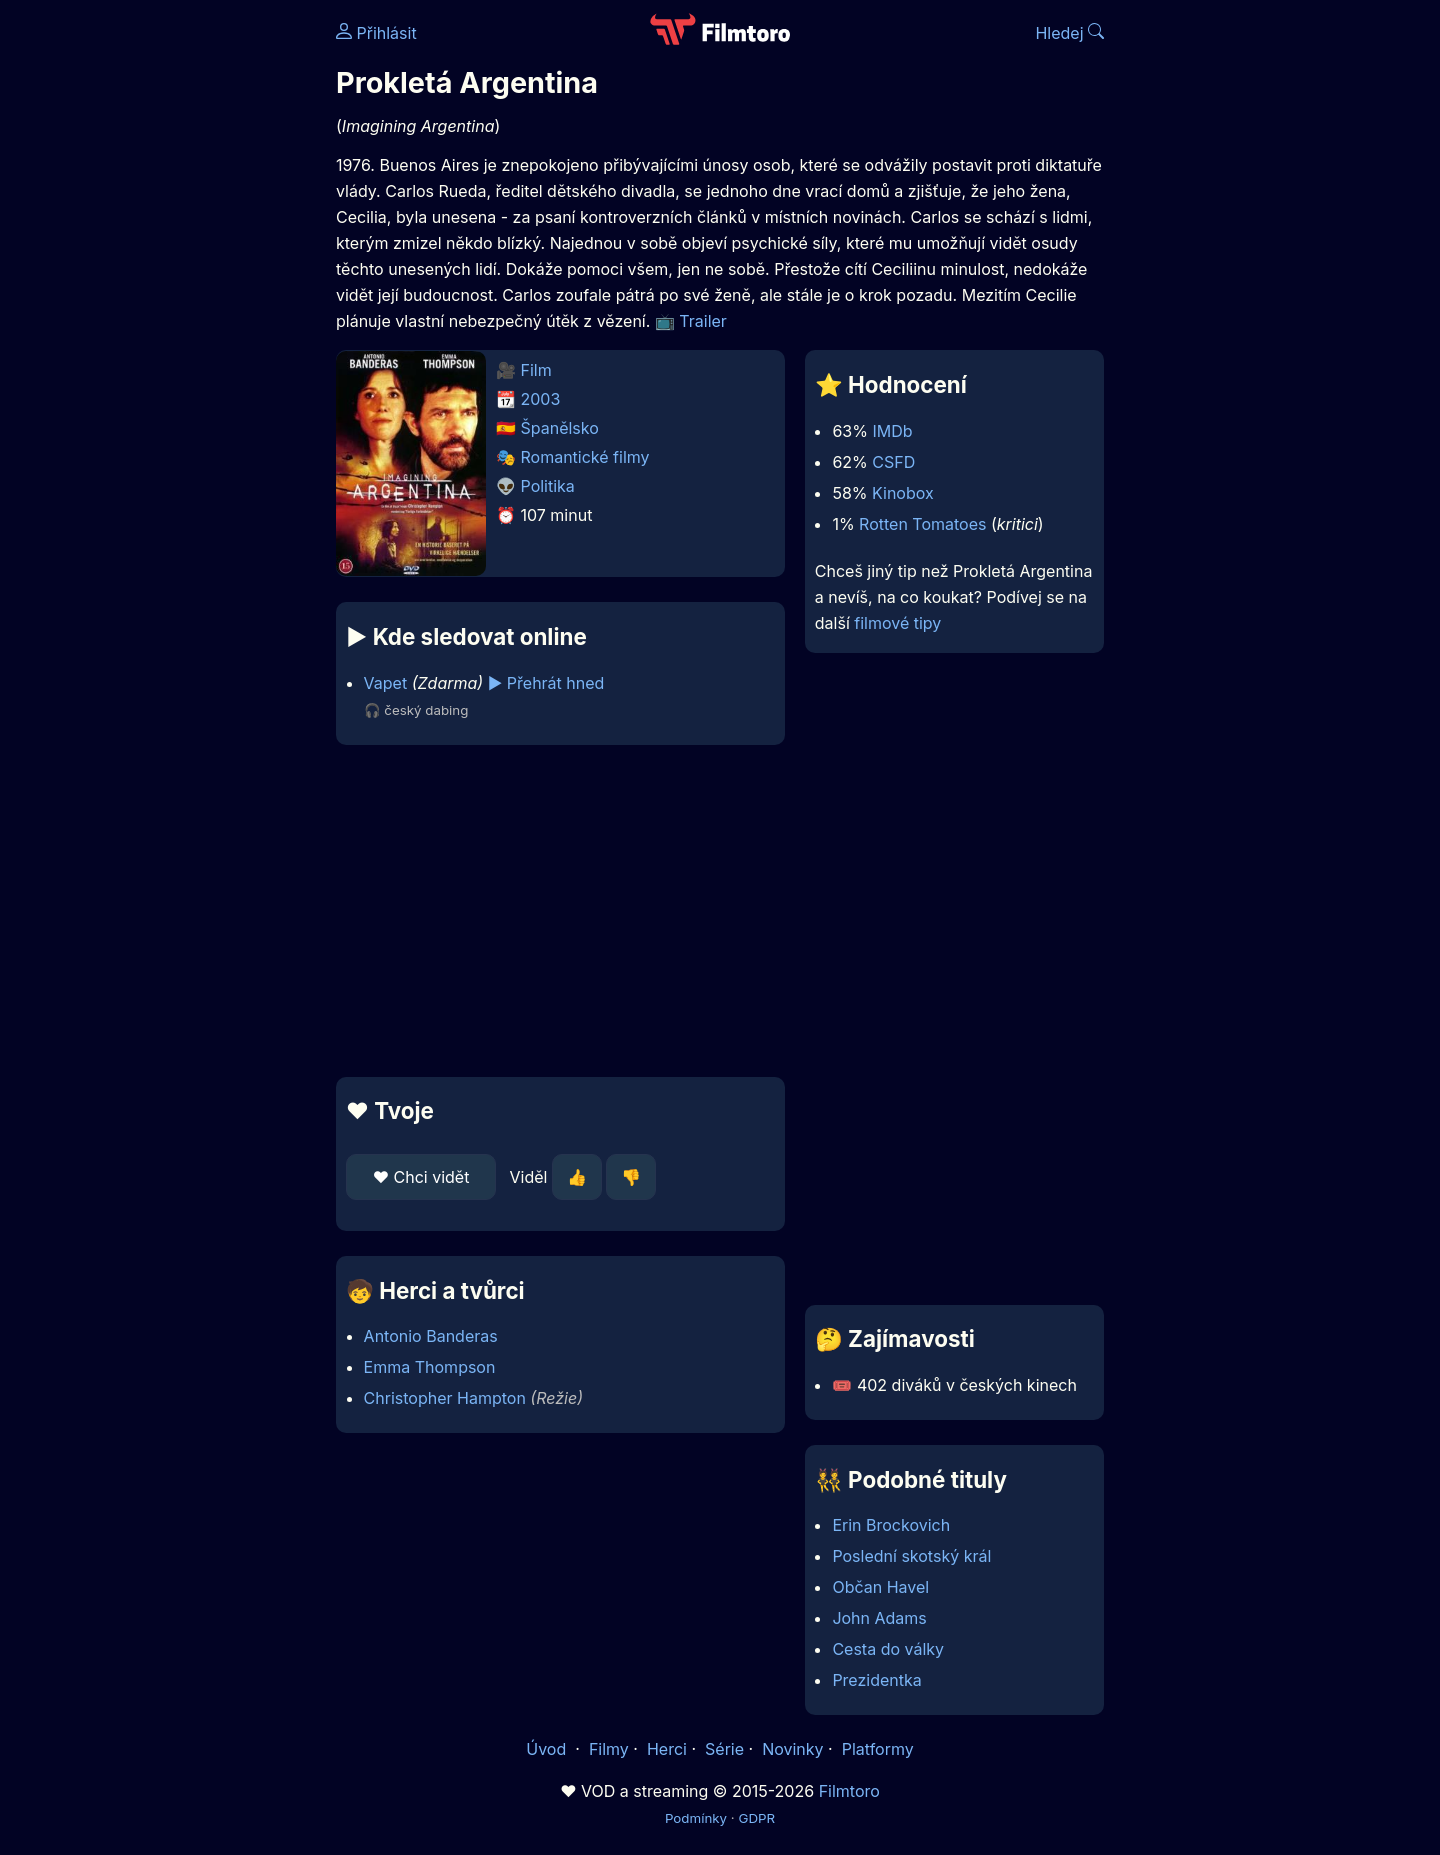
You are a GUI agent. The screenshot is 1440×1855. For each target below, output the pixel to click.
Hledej (1069, 33)
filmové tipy (897, 623)
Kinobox (903, 493)
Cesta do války (888, 1649)
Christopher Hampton (445, 1398)
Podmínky (696, 1818)
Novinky (792, 1749)
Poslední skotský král (911, 1556)
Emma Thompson (430, 1367)
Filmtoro (849, 1791)
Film (536, 370)
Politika (548, 486)
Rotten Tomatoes (922, 524)
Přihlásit (376, 33)
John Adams (879, 1618)
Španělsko (560, 428)
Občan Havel (880, 1587)
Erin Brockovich (891, 1525)
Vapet (386, 683)
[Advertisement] (191, 308)
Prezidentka (876, 1680)
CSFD (893, 462)
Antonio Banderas (431, 1336)
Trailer (703, 321)
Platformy (878, 1749)
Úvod (548, 1749)
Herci (667, 1749)
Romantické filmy (585, 457)
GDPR (756, 1818)
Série (724, 1749)
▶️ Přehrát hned (546, 683)
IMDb (892, 431)
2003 (541, 399)
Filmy (609, 1749)
